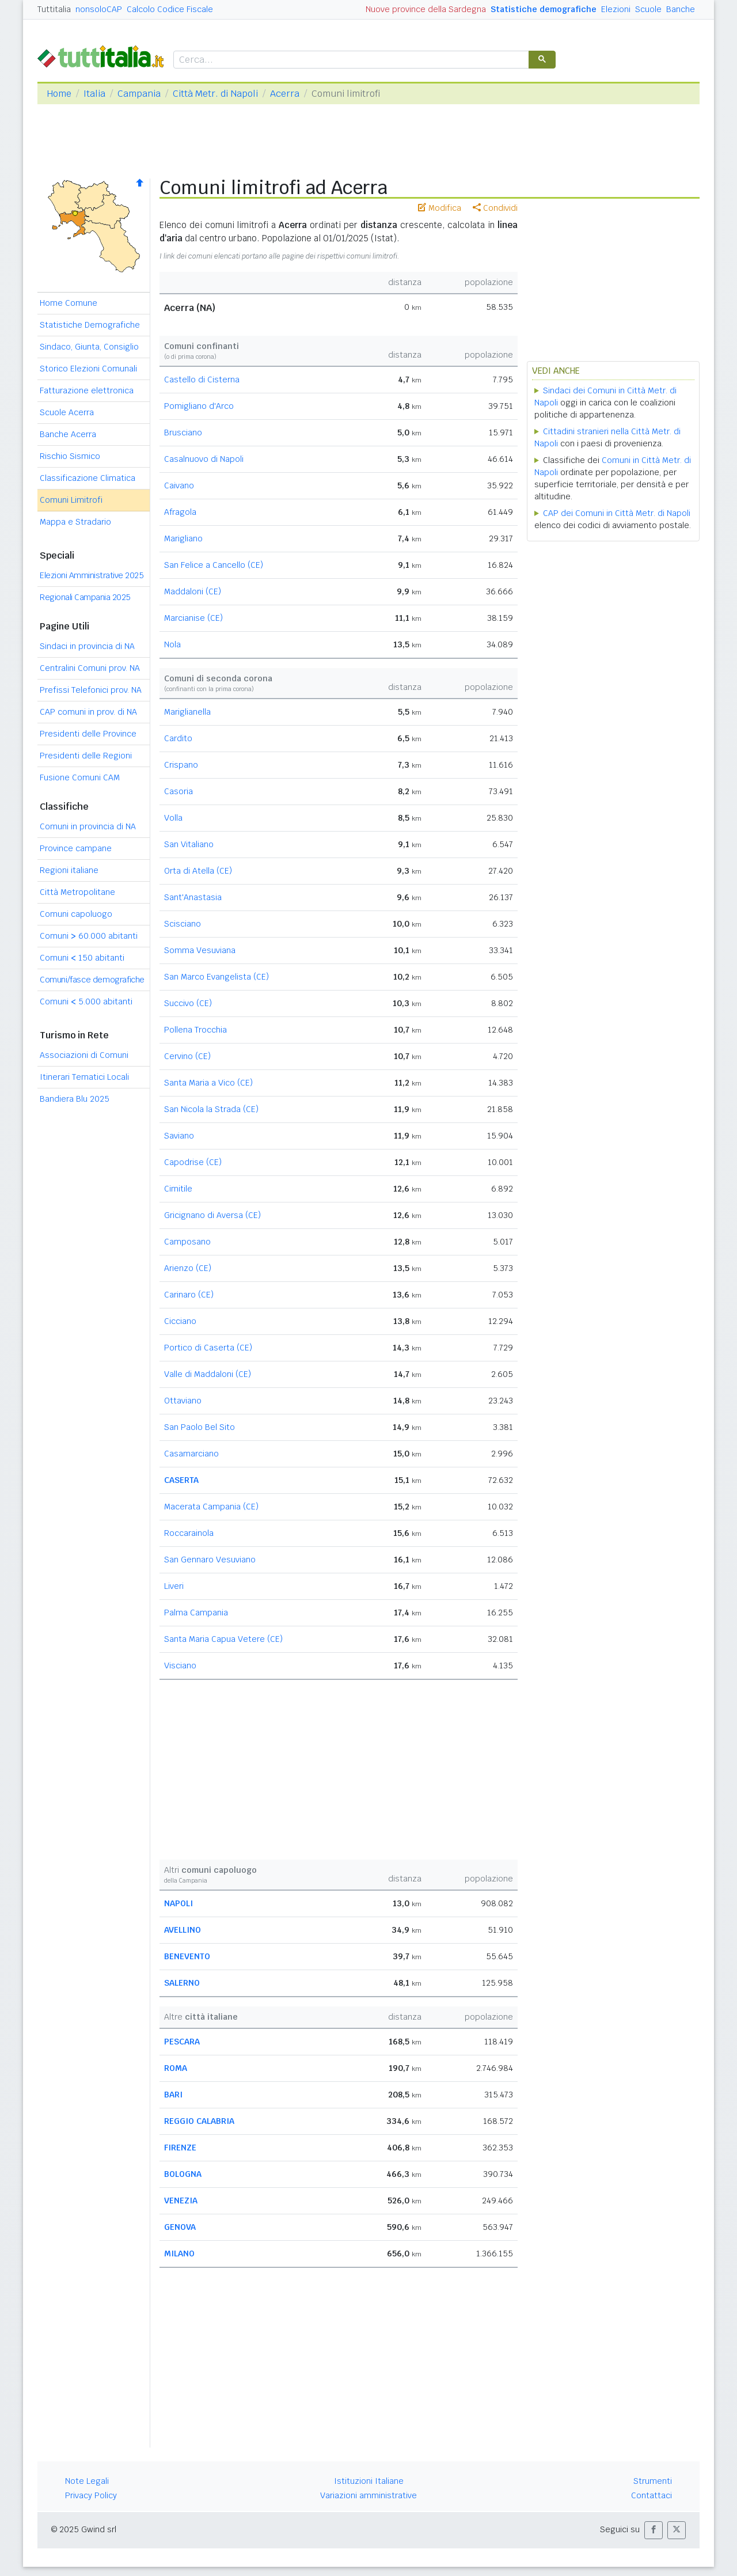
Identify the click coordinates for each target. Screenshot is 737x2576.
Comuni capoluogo (76, 914)
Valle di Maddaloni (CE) (207, 1374)
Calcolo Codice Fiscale (170, 9)
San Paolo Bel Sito (199, 1427)
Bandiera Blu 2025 (74, 1099)
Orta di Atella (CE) (198, 871)
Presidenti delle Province (88, 734)
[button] (653, 2530)
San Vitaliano (189, 844)
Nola (172, 644)
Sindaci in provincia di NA (87, 646)
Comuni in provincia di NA (88, 826)
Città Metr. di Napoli (215, 94)
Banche (680, 9)
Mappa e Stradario (75, 522)
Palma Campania (196, 1612)
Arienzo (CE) (187, 1268)
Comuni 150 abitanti (82, 958)
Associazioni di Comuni (84, 1055)
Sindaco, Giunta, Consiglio (89, 347)
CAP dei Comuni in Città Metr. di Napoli (616, 513)
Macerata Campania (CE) (211, 1506)
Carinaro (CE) (189, 1294)
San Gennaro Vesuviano (210, 1559)
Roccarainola (189, 1533)
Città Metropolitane (77, 892)
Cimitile (178, 1188)
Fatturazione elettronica (87, 390)
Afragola (180, 512)
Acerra (284, 94)
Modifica (439, 208)
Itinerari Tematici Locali (84, 1077)
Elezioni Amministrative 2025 (91, 575)
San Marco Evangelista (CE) (216, 977)
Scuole (648, 9)
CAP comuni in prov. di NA (88, 712)
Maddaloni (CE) (192, 591)
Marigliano (183, 538)
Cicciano (180, 1321)
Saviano (179, 1135)
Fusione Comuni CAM (80, 777)
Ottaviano (183, 1400)
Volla (173, 818)
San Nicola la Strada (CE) (211, 1109)
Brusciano (183, 432)
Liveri (174, 1586)
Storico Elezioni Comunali (88, 368)
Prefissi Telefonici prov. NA (91, 690)
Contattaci (651, 2495)
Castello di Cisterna (202, 379)
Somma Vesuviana (199, 950)
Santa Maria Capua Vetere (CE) (223, 1639)
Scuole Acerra (67, 412)
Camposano (187, 1241)
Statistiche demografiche (544, 9)
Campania (139, 94)
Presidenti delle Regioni (86, 755)
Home (59, 94)
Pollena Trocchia (195, 1030)
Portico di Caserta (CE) (208, 1347)
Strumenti (652, 2481)
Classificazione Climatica (87, 478)
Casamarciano (191, 1453)
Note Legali (87, 2481)
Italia (94, 94)
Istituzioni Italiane (369, 2481)
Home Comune (68, 303)
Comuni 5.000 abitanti (86, 1001)
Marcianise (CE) (193, 618)
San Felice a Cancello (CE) (213, 565)
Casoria (178, 791)
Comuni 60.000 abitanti (89, 936)
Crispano (181, 765)
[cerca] (350, 60)
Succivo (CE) (188, 1003)
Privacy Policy (91, 2495)
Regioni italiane (69, 870)
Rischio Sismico (70, 456)
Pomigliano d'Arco (199, 406)
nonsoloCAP (98, 9)
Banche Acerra (68, 434)
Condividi (495, 208)
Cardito (178, 738)
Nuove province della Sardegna (426, 9)
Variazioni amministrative (368, 2495)
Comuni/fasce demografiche (92, 979)
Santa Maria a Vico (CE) (208, 1083)
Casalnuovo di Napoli (204, 459)
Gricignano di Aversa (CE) (212, 1215)
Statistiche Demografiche (90, 325)
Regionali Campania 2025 (85, 597)
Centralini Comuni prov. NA (90, 668)
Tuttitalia (54, 9)
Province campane (76, 848)
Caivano (179, 485)
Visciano (180, 1665)
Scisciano (182, 924)
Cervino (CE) (187, 1056)
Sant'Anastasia (193, 897)
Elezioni (615, 9)
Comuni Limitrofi (71, 500)
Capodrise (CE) (193, 1162)
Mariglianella (187, 712)
